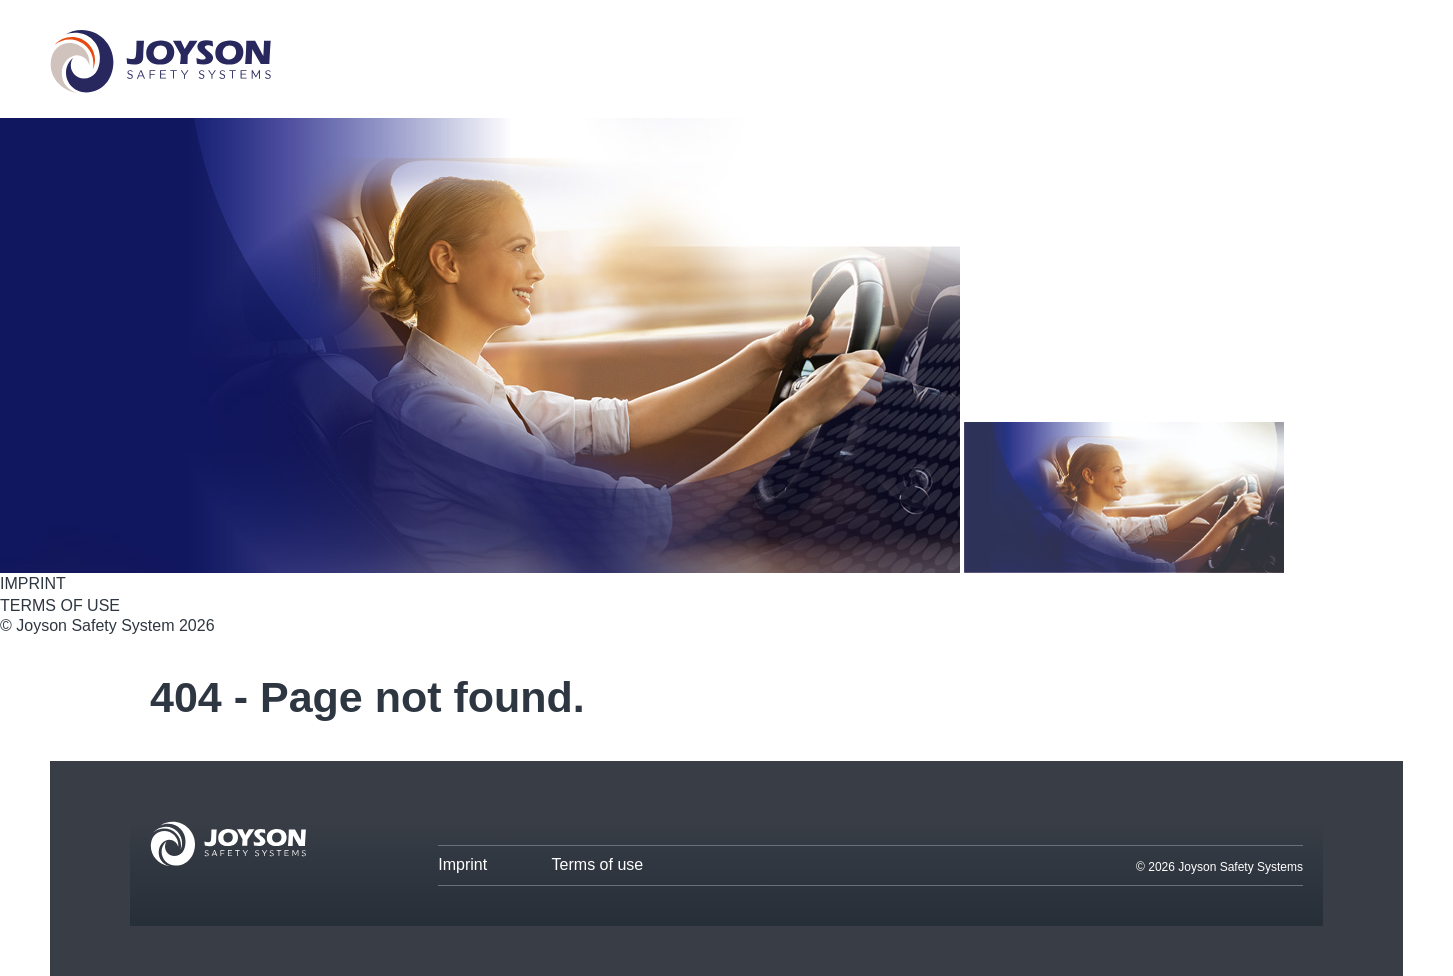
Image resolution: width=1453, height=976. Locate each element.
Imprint (462, 864)
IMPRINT (33, 583)
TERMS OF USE (60, 605)
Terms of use (598, 864)
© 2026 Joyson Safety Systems (1219, 867)
